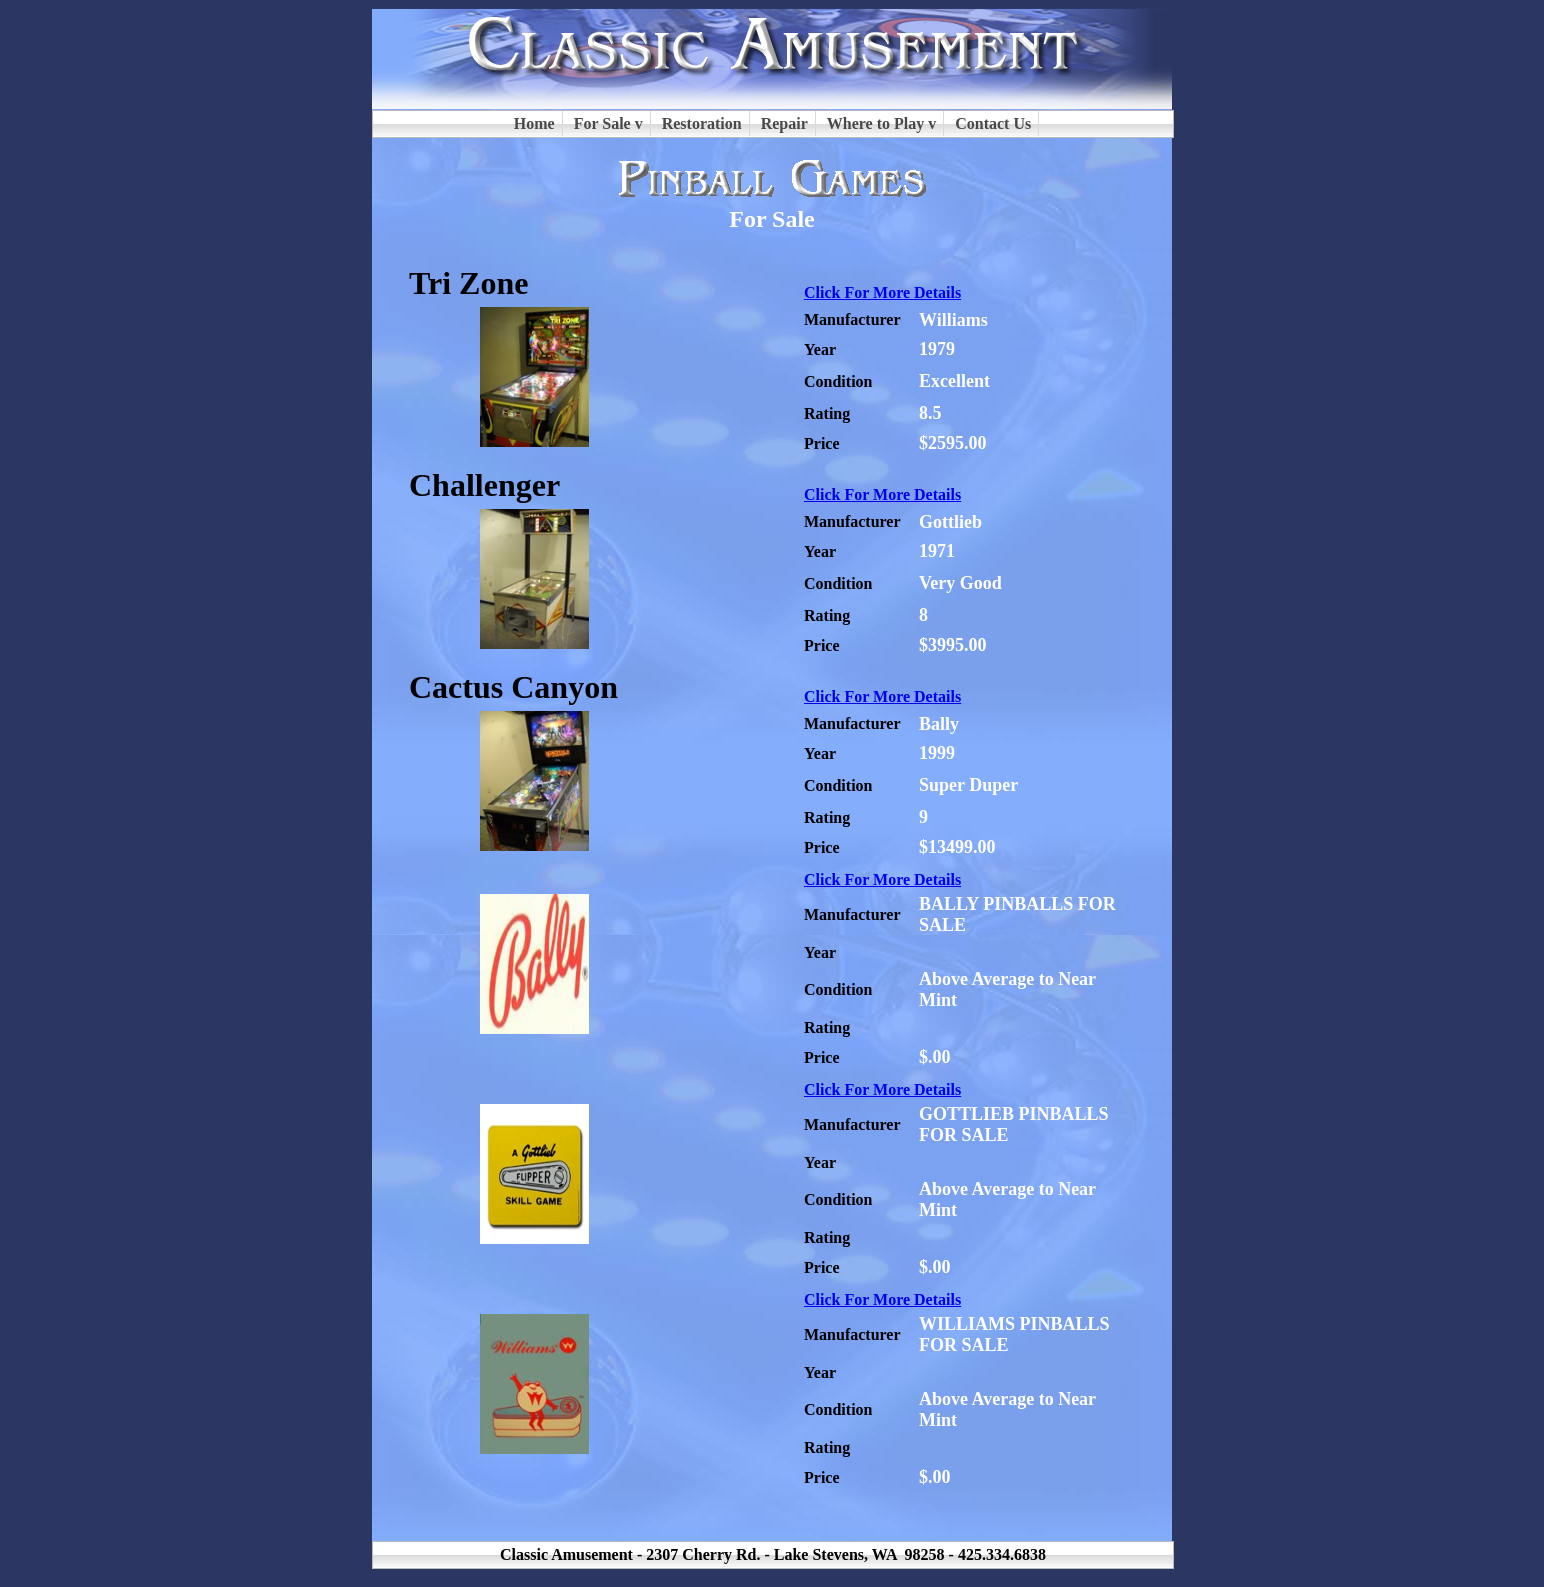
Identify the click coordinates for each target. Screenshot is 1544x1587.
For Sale (602, 123)
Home (534, 123)
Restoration (702, 123)
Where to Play (875, 123)
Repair (784, 123)
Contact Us (993, 123)
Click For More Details (882, 292)
